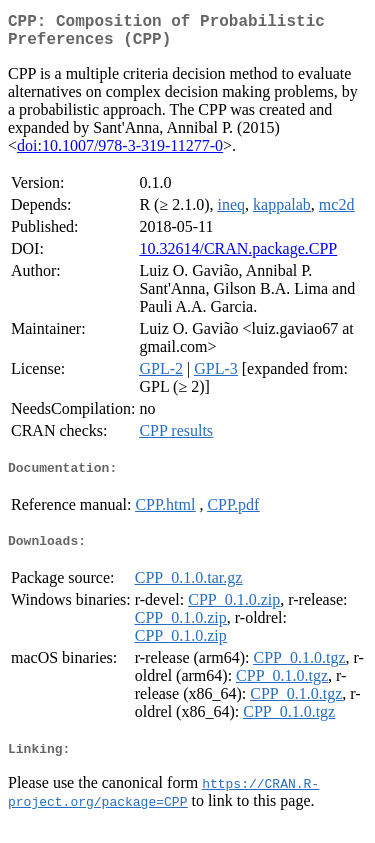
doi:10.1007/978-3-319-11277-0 (120, 153)
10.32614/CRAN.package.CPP (238, 256)
